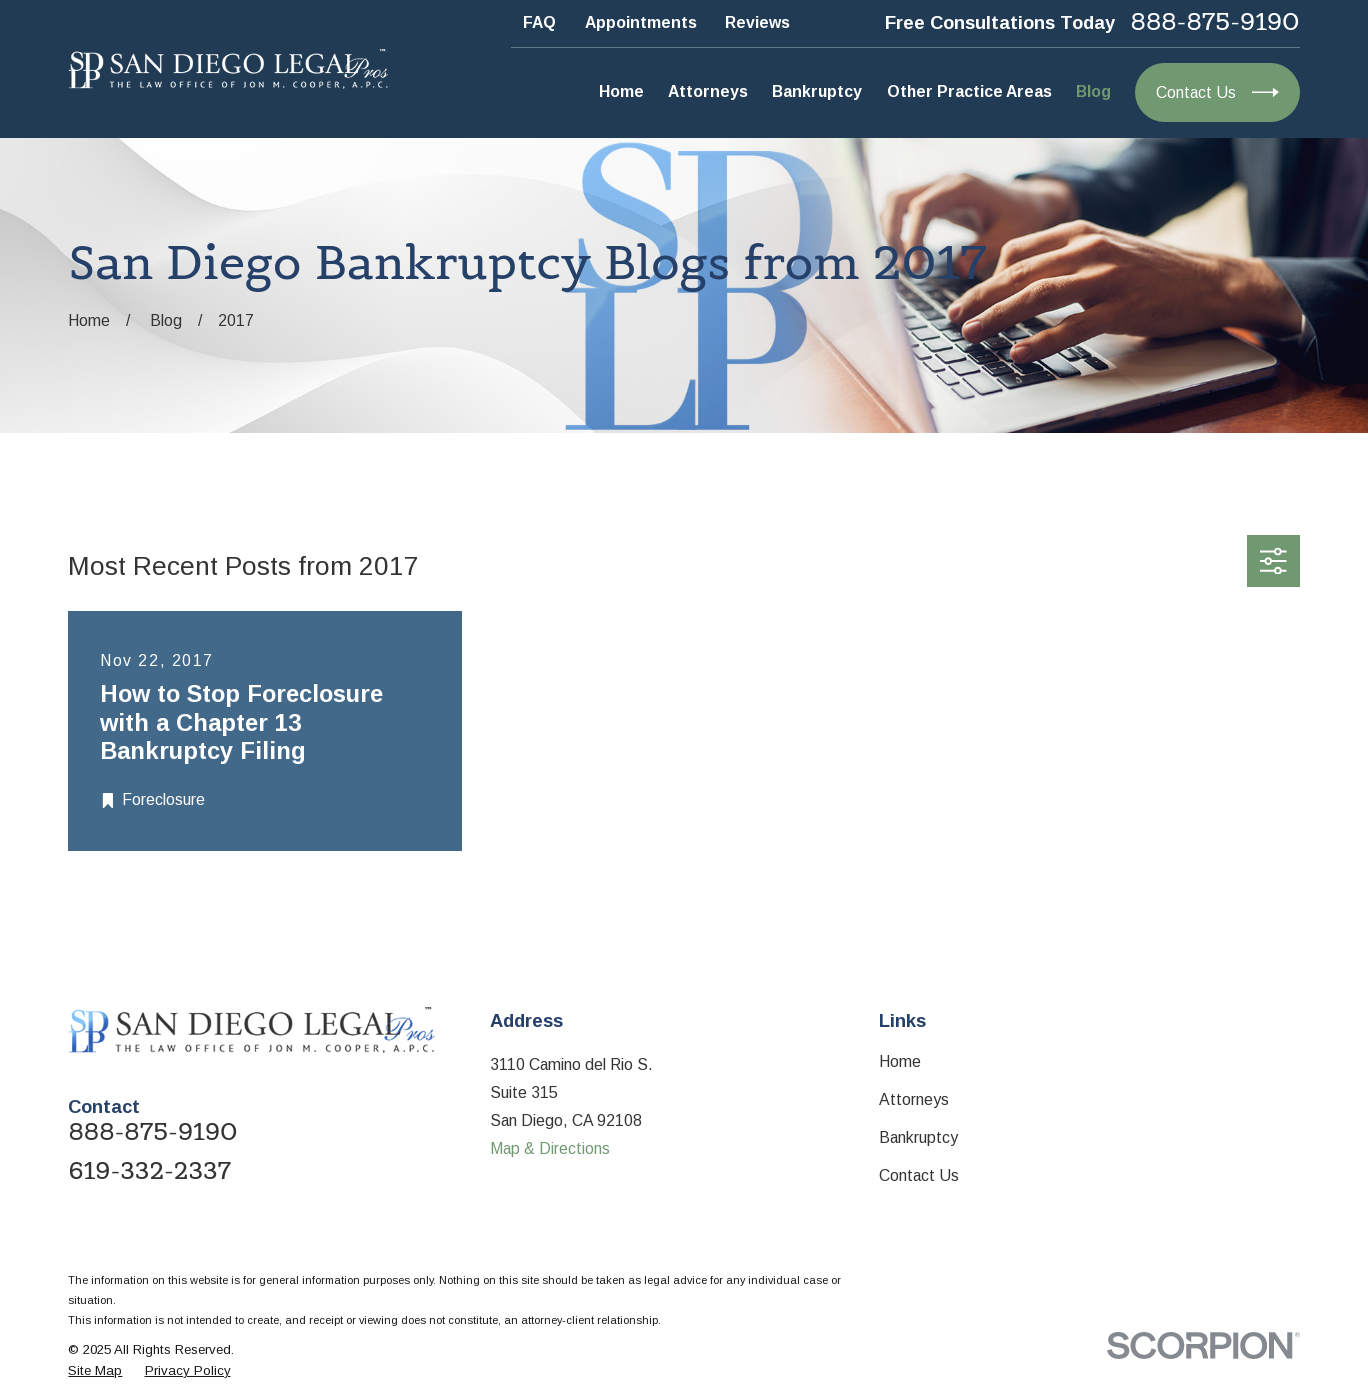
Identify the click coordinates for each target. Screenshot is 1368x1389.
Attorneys (914, 1099)
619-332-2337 (149, 1172)
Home (900, 1061)
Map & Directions (550, 1148)
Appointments (641, 22)
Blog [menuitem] (1093, 91)
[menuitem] (95, 1371)
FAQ (539, 22)
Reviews (757, 22)
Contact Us (919, 1175)
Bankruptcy (918, 1137)
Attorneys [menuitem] (708, 91)
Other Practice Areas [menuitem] (969, 91)
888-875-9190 (1215, 23)
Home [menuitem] (621, 91)
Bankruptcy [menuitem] (817, 91)
